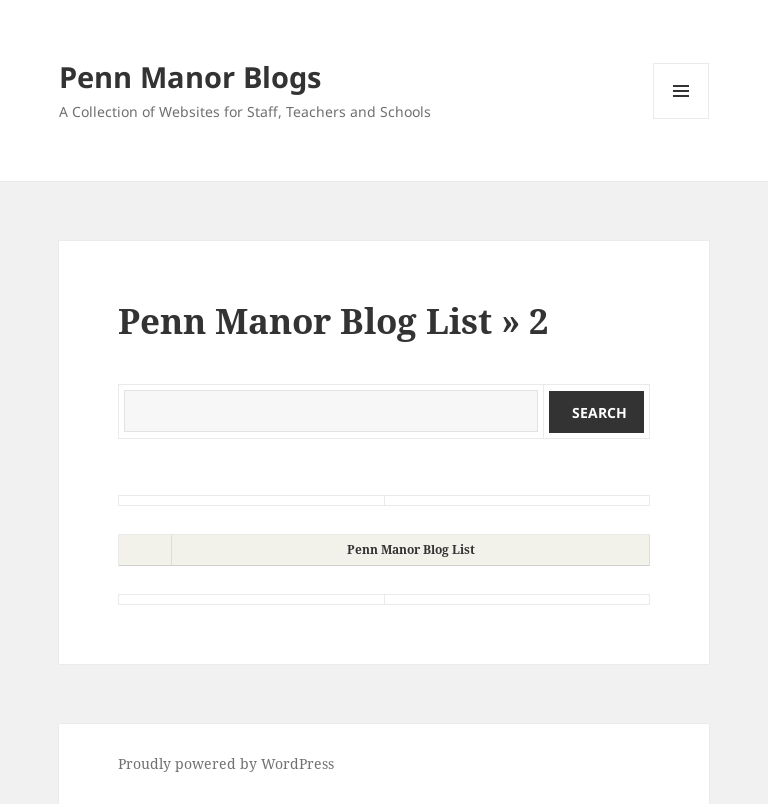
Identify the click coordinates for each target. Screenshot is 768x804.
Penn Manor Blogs (190, 76)
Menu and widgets (681, 118)
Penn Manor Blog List (305, 320)
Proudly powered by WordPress (226, 763)
